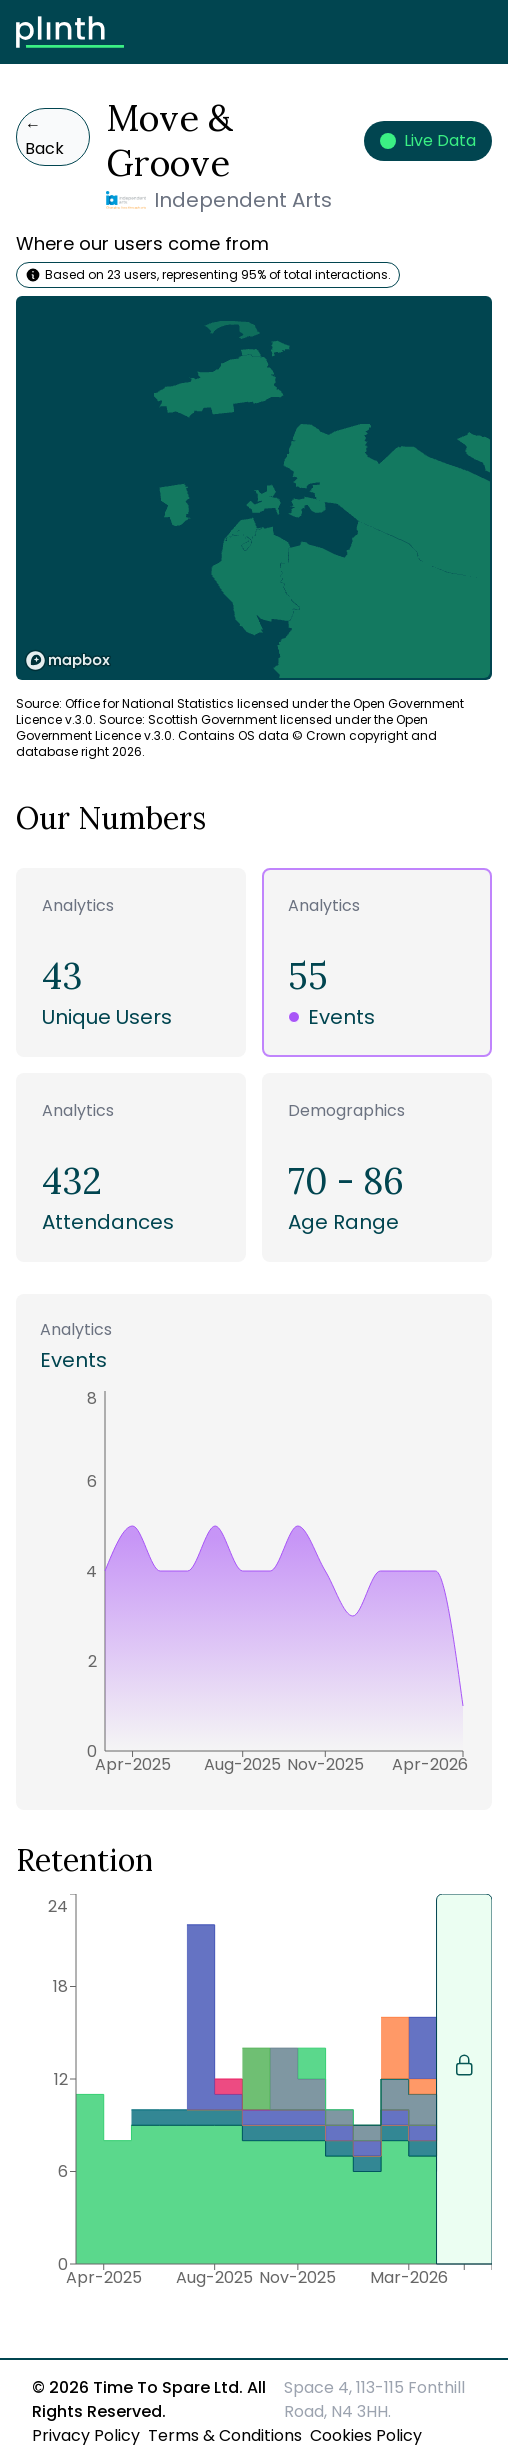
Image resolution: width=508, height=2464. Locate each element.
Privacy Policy (86, 2435)
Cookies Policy (366, 2435)
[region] (254, 488)
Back (44, 136)
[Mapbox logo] (68, 660)
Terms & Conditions (225, 2435)
